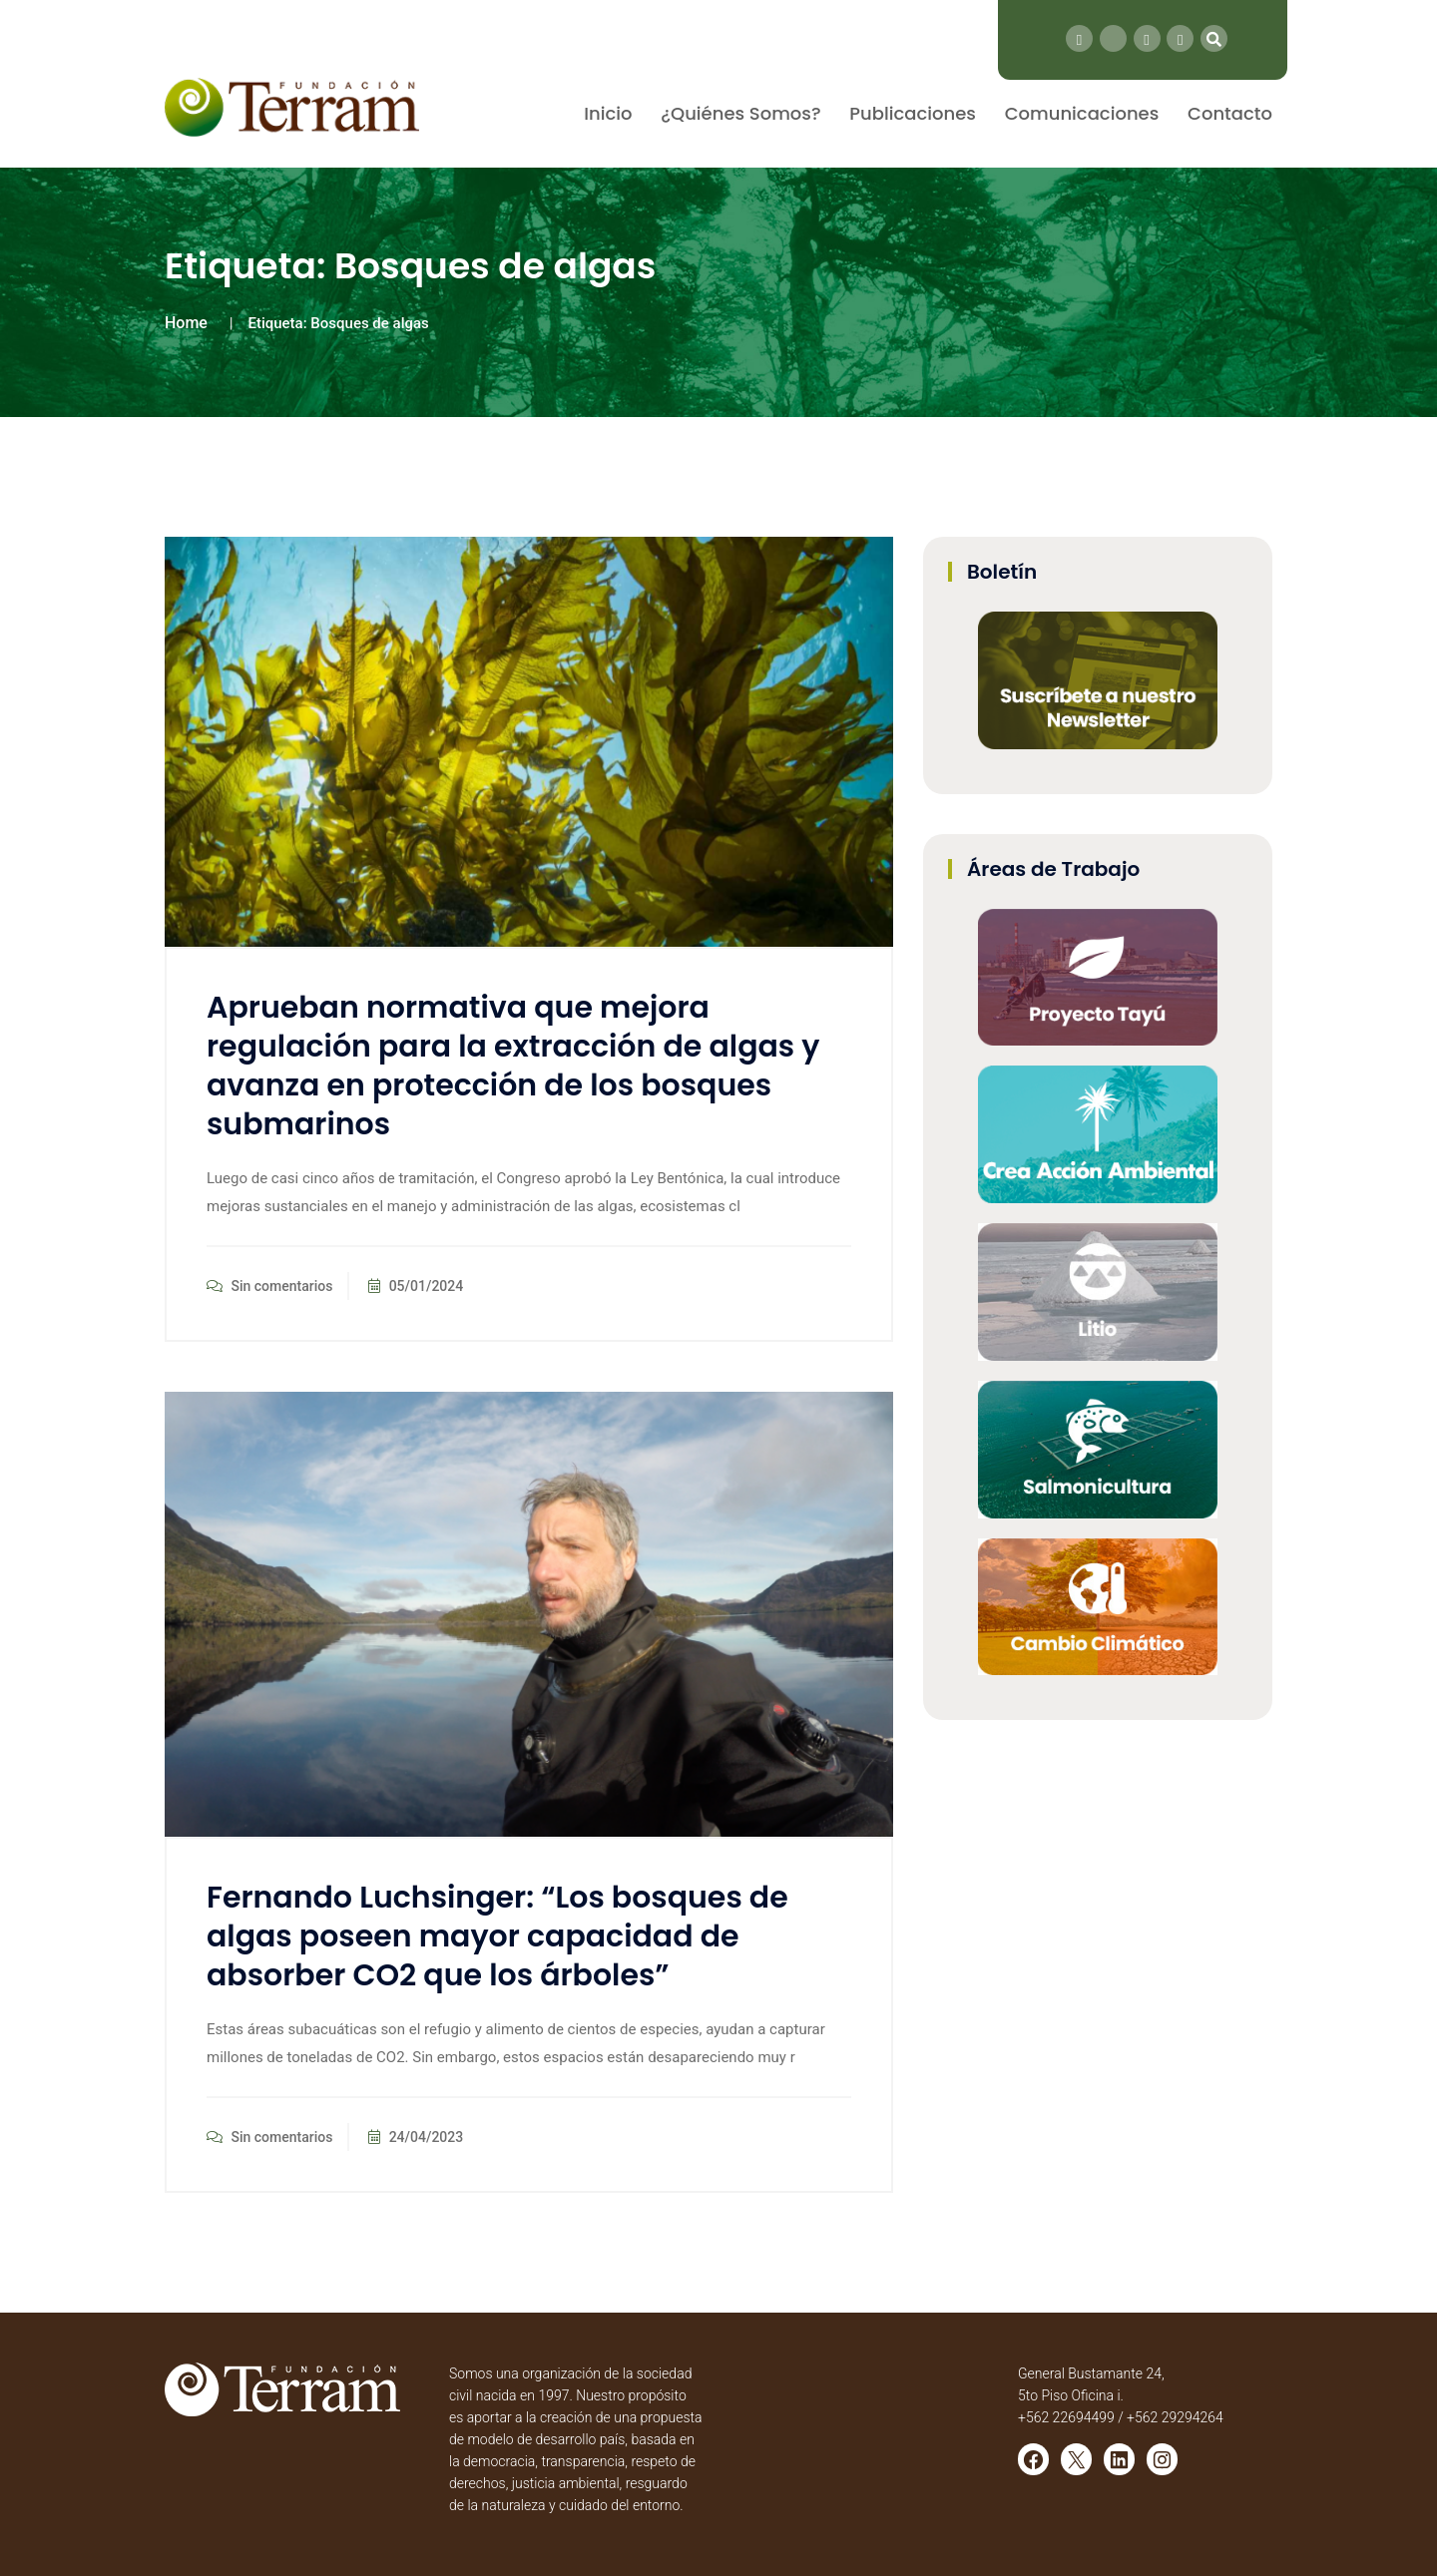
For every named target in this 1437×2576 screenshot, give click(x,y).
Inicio (608, 113)
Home (186, 322)
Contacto (1230, 113)
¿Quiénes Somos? (740, 113)
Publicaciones (912, 113)
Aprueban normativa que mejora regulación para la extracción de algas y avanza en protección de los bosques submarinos (513, 1066)
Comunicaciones (1082, 113)
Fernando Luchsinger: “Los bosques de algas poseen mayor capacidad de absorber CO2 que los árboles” (497, 1936)
